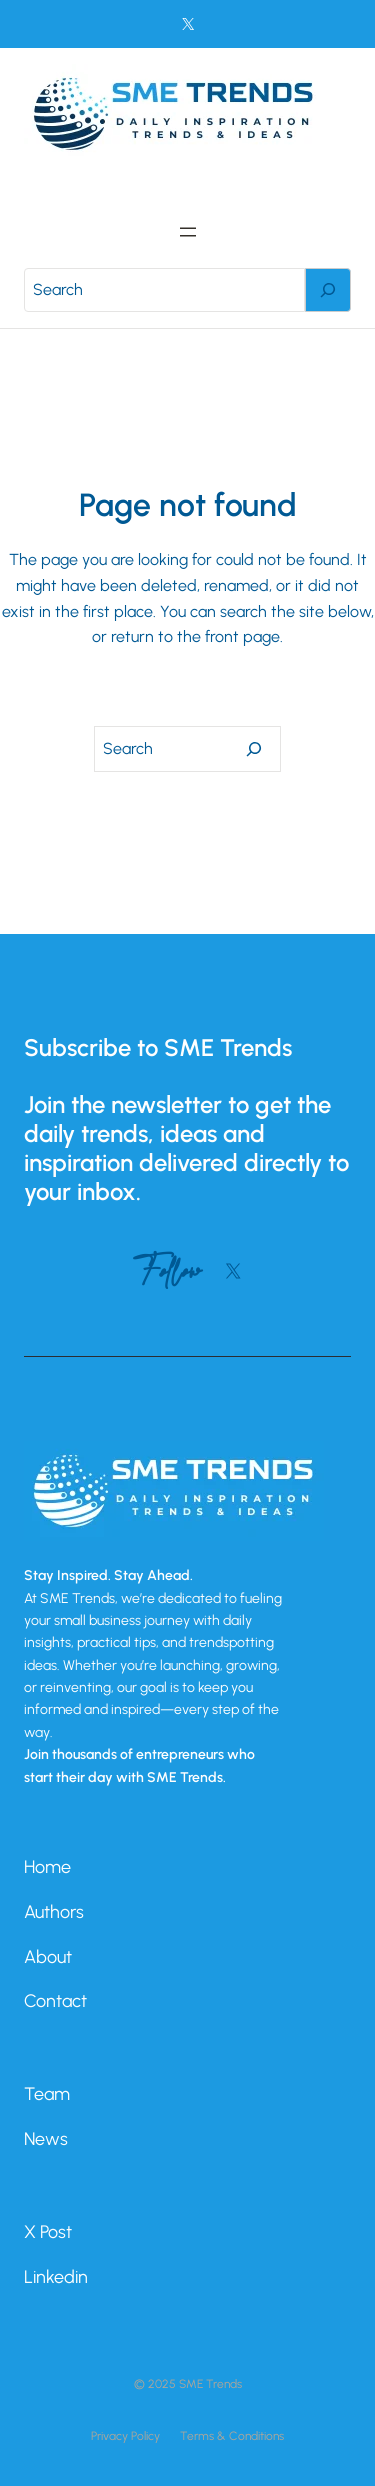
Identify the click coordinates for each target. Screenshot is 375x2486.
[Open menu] (188, 232)
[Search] (328, 290)
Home (47, 1867)
